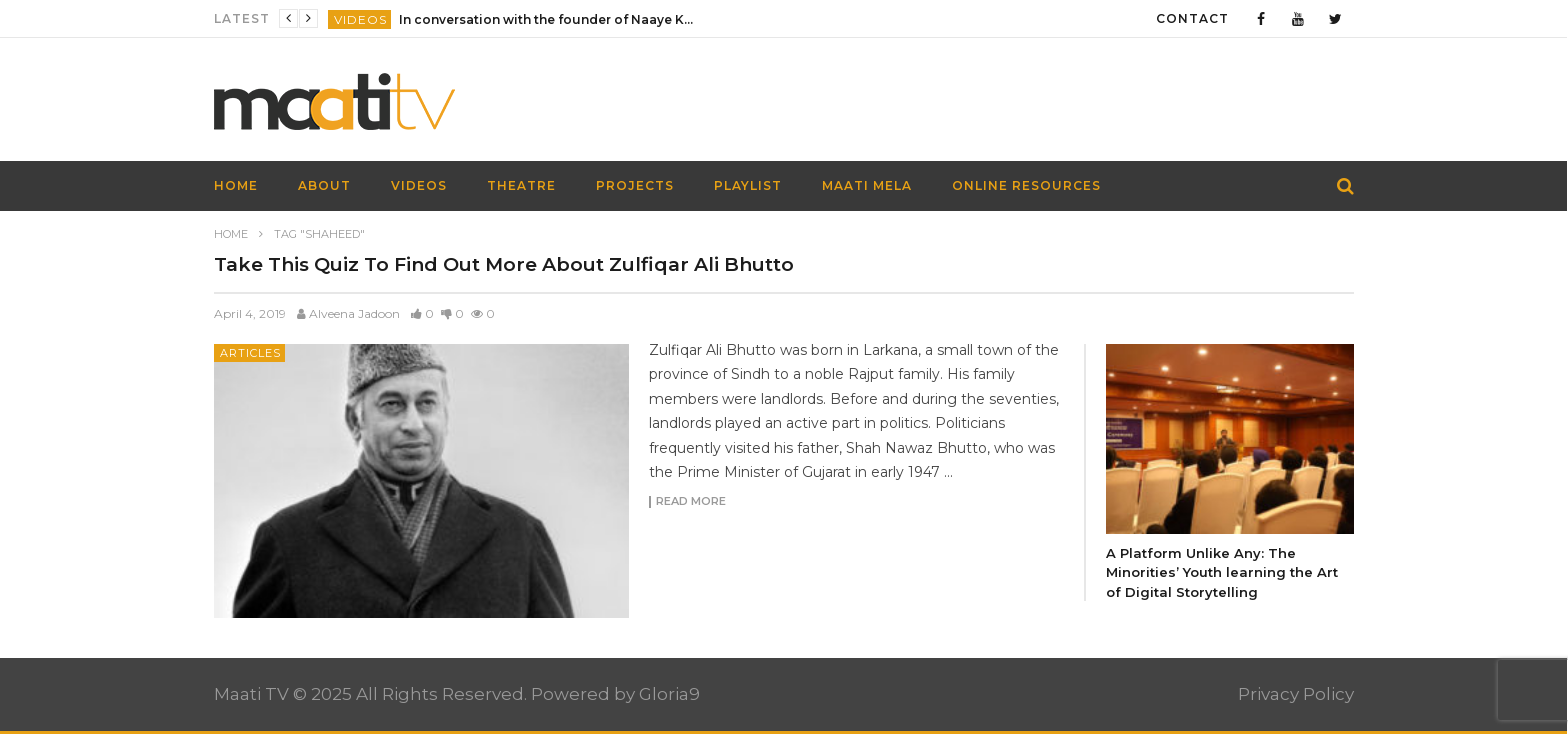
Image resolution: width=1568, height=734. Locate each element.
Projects (635, 185)
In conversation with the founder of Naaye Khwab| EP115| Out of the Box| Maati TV (549, 19)
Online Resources (1026, 185)
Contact (1192, 18)
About (324, 185)
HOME (236, 185)
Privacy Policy (1296, 694)
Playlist (748, 185)
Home (231, 234)
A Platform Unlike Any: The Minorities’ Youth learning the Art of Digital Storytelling (1222, 572)
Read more (691, 502)
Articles (250, 353)
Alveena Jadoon (354, 313)
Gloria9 (669, 694)
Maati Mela (867, 185)
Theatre (521, 185)
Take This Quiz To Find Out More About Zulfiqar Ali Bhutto (504, 264)
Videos (360, 19)
